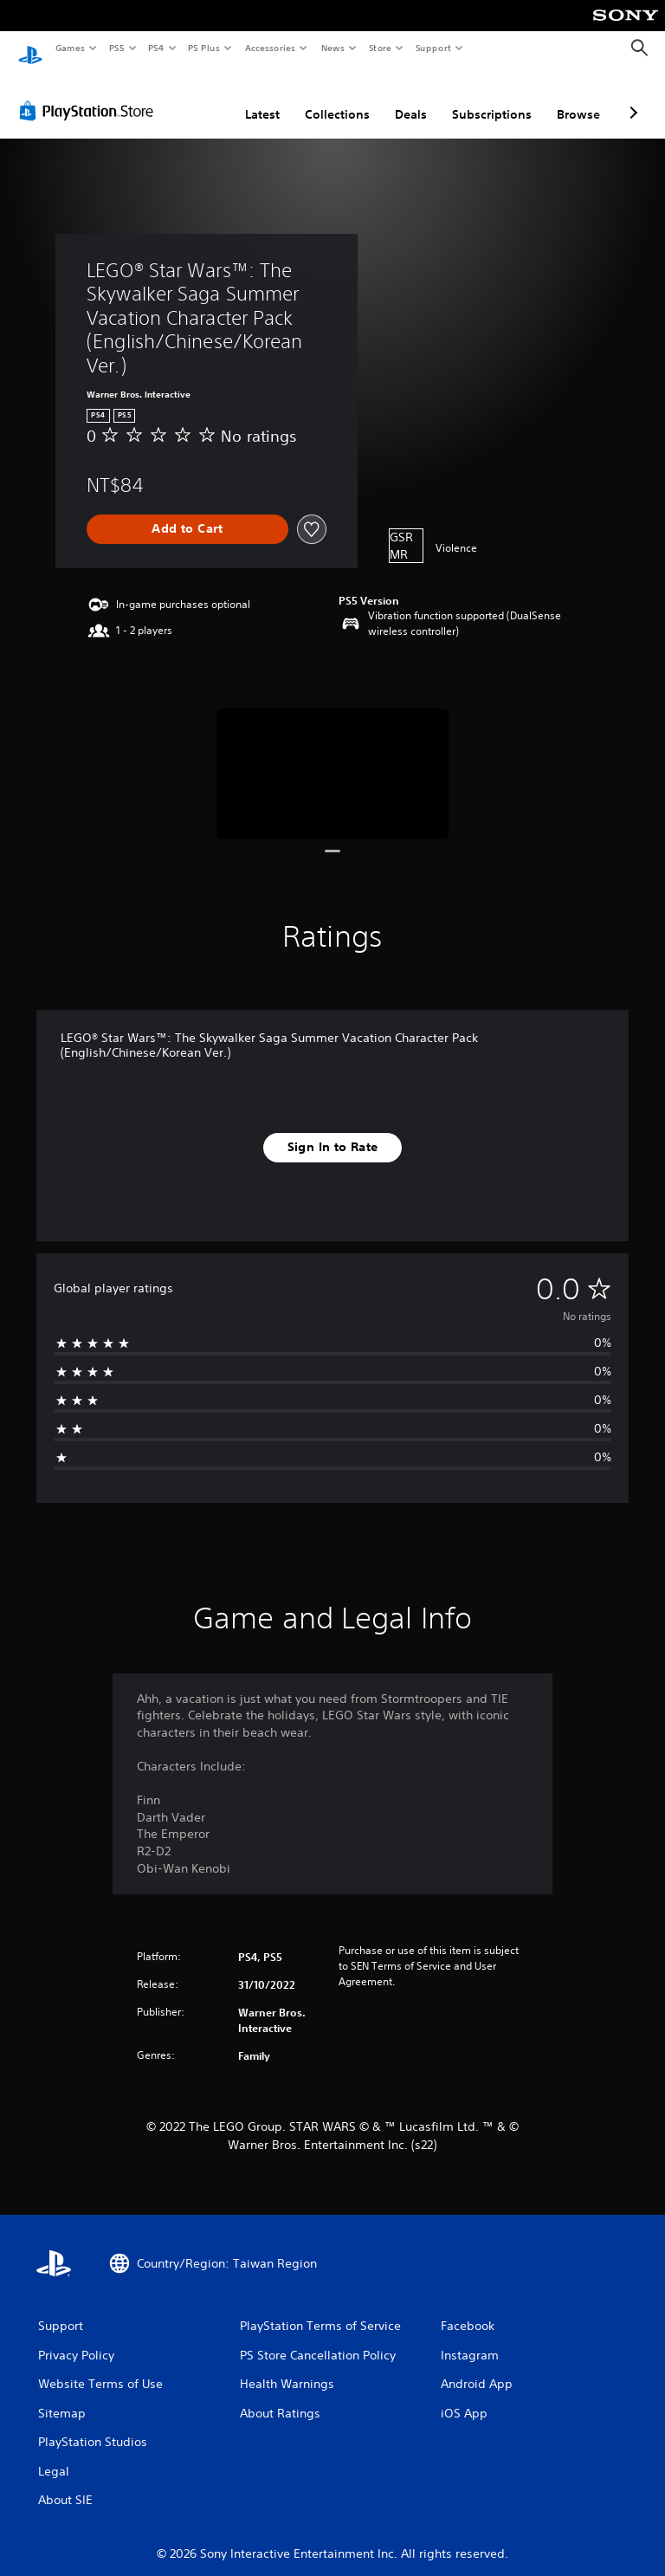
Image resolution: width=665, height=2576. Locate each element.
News (333, 48)
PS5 (116, 48)
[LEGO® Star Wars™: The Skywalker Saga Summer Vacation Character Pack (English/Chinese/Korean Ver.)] (332, 757)
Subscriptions (492, 98)
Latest (262, 98)
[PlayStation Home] (30, 48)
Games (69, 48)
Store (379, 48)
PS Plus (204, 48)
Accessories (269, 48)
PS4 (156, 48)
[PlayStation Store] (90, 94)
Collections (337, 98)
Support (432, 48)
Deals (411, 98)
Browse (578, 98)
